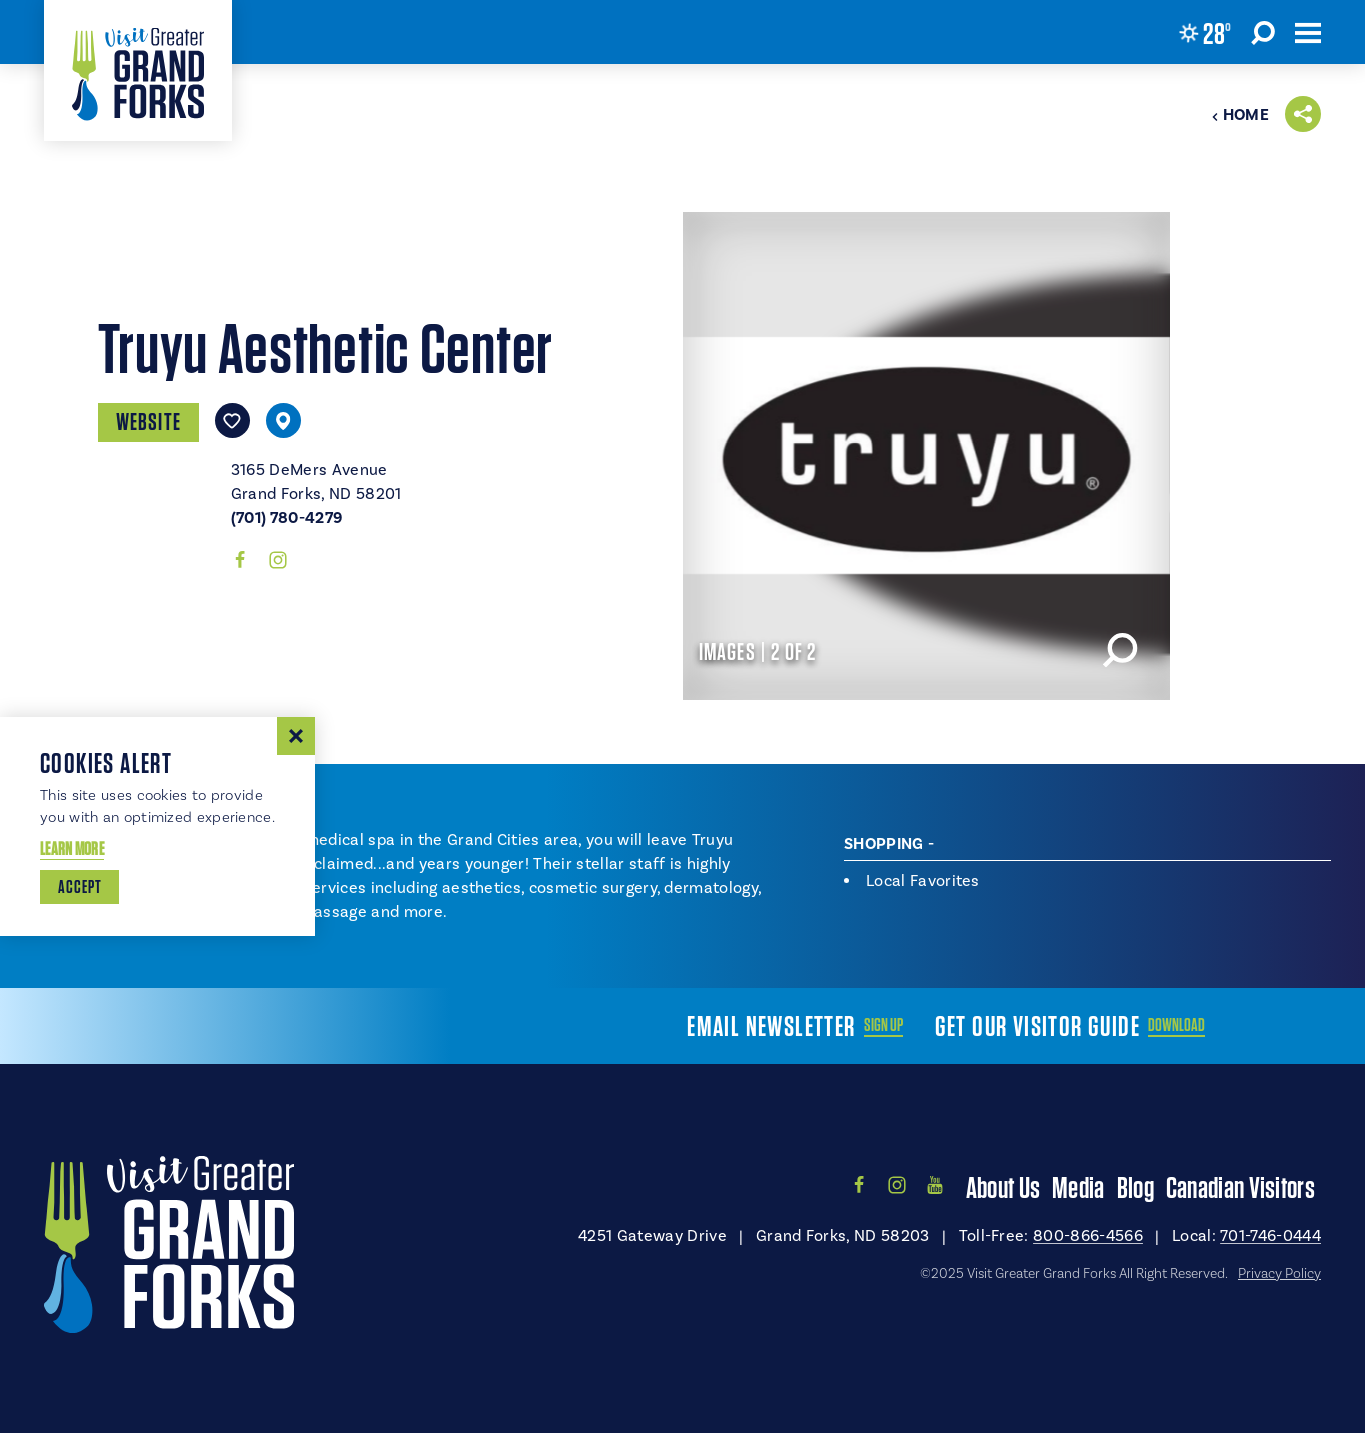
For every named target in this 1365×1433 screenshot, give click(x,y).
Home (1240, 115)
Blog (1135, 1187)
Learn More (72, 848)
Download (1176, 1025)
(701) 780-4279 (286, 518)
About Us (1003, 1187)
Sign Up (883, 1025)
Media (1078, 1187)
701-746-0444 (1270, 1236)
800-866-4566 (1088, 1236)
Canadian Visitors (1240, 1187)
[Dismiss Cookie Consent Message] (296, 736)
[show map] (283, 420)
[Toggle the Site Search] (1263, 32)
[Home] (138, 70)
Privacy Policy (1279, 1274)
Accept (79, 886)
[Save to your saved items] (232, 420)
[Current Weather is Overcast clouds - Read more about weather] (1205, 33)
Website (148, 421)
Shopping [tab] (884, 844)
